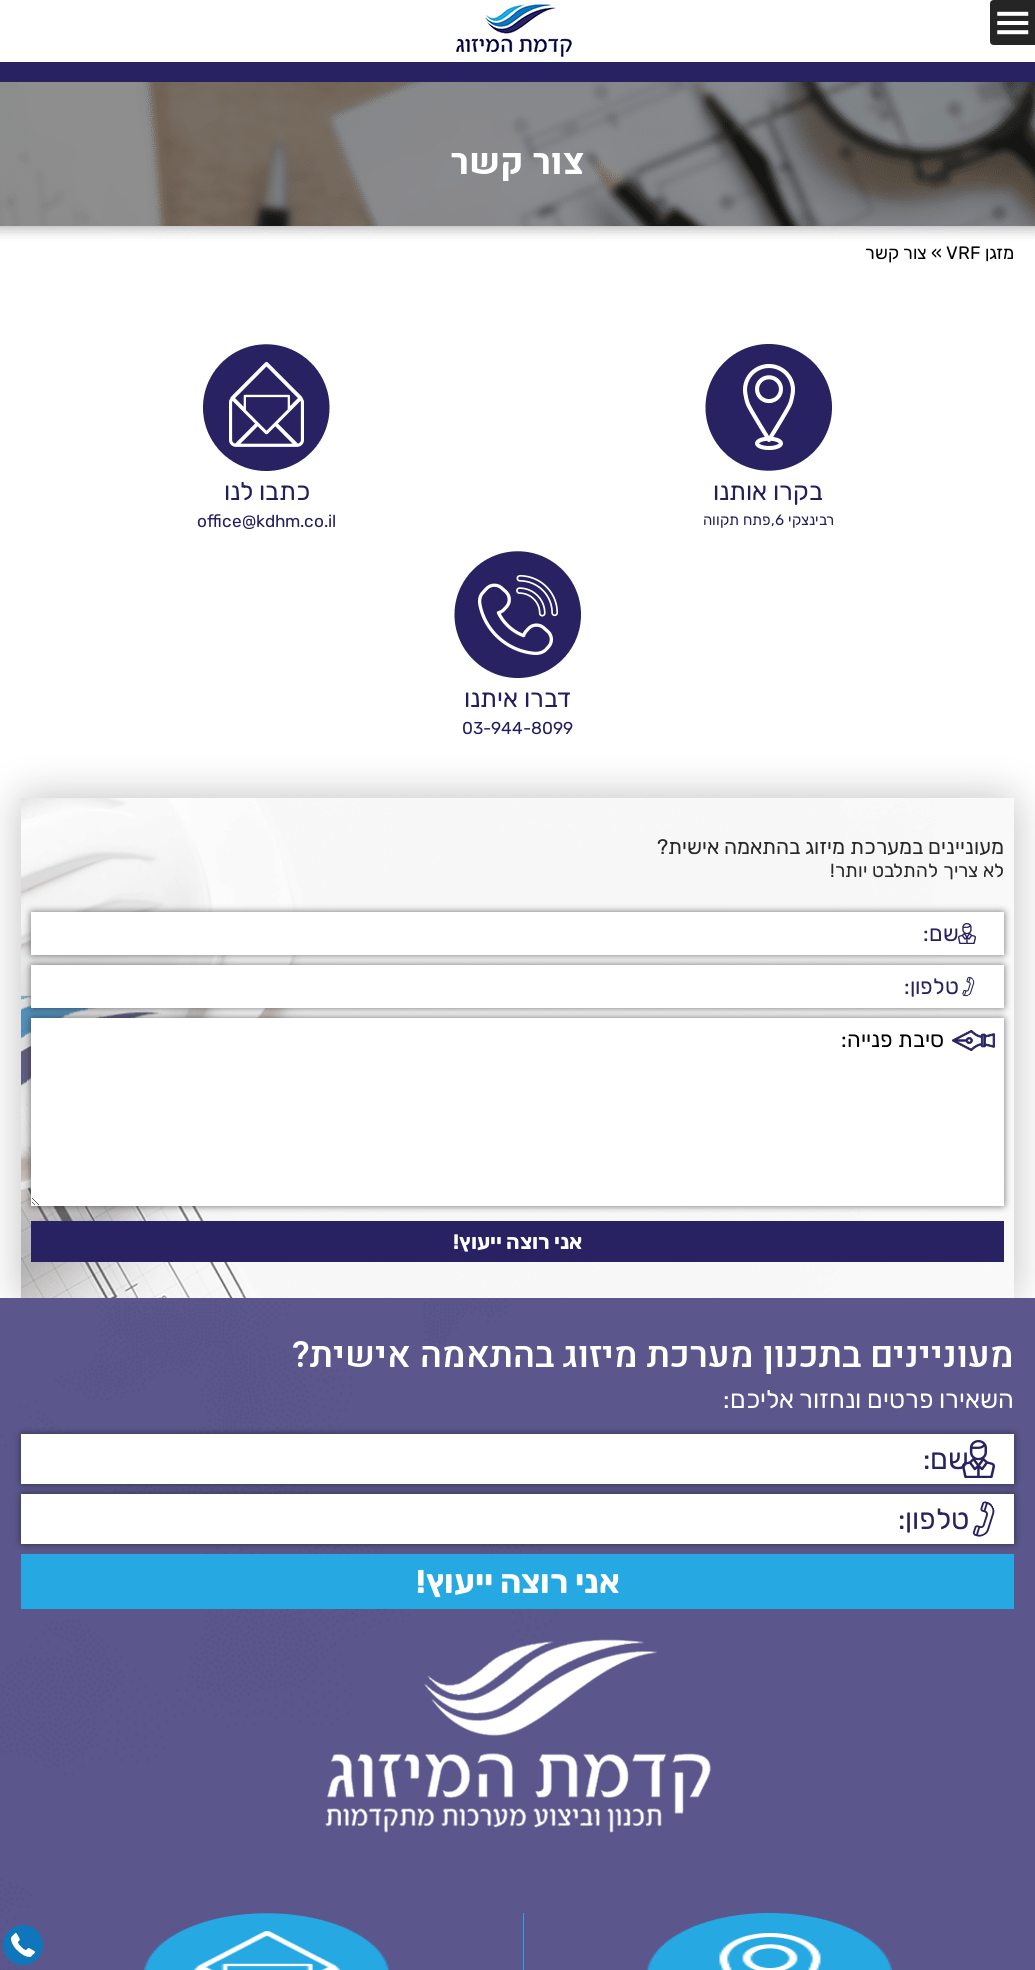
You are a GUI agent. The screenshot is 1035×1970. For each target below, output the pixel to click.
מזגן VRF (980, 253)
